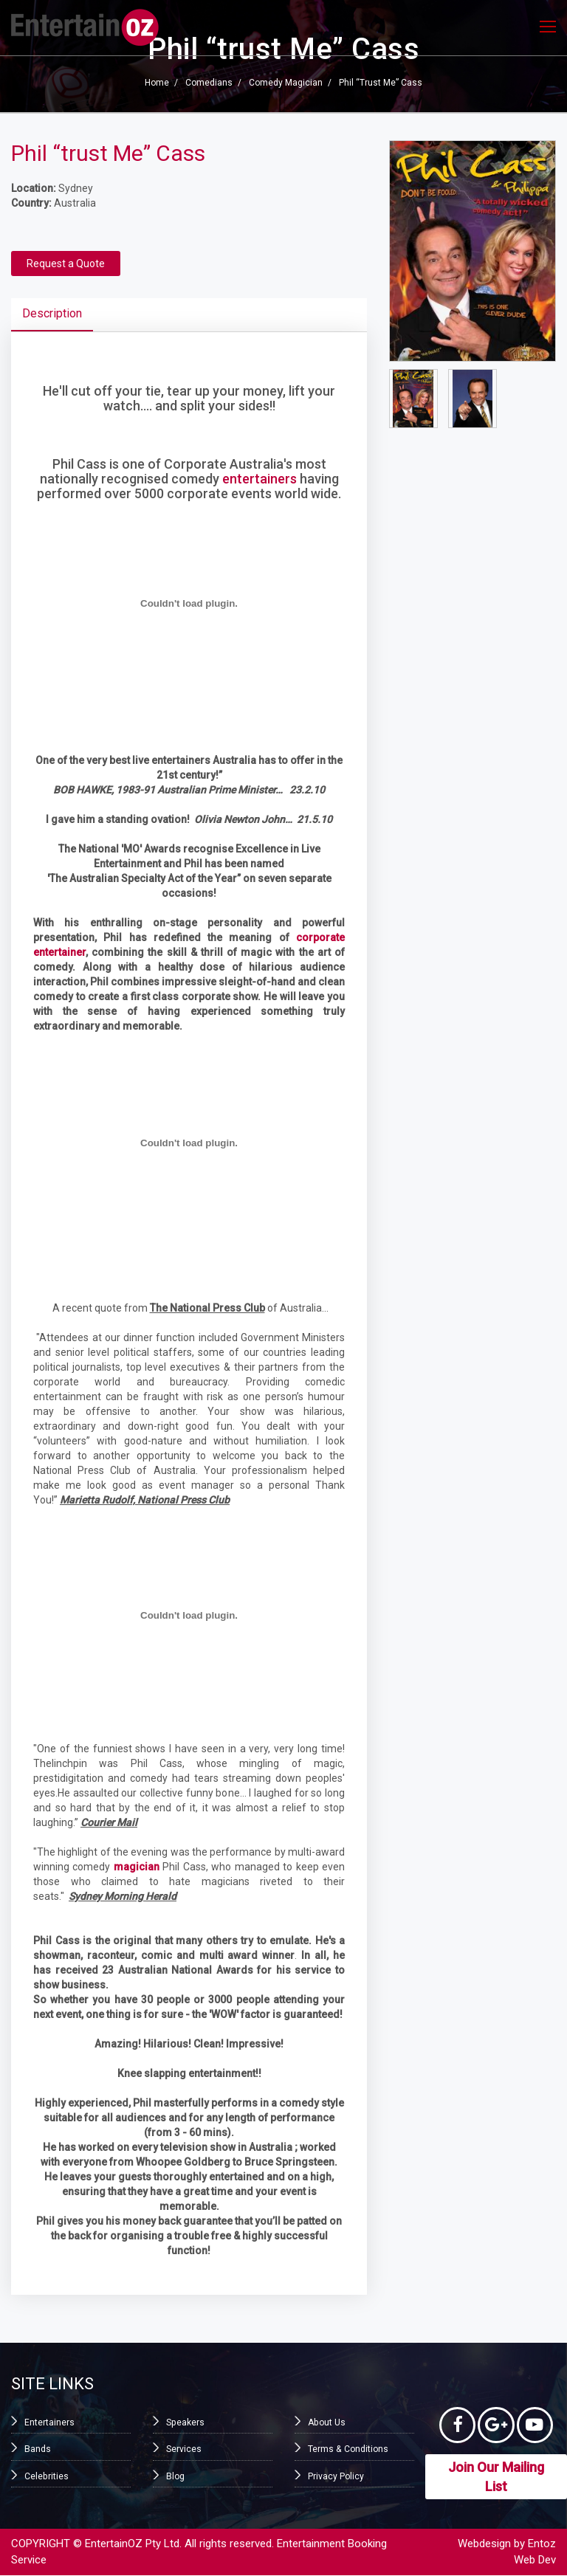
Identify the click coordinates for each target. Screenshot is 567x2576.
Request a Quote (66, 263)
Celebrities (46, 2475)
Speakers (185, 2422)
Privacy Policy (336, 2475)
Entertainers (49, 2422)
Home (157, 83)
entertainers (259, 478)
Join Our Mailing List (496, 2477)
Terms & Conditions (348, 2449)
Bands (37, 2449)
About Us (326, 2422)
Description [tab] (52, 313)
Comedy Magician (286, 83)
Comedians (209, 83)
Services (184, 2449)
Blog (175, 2475)
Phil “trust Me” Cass (380, 83)
